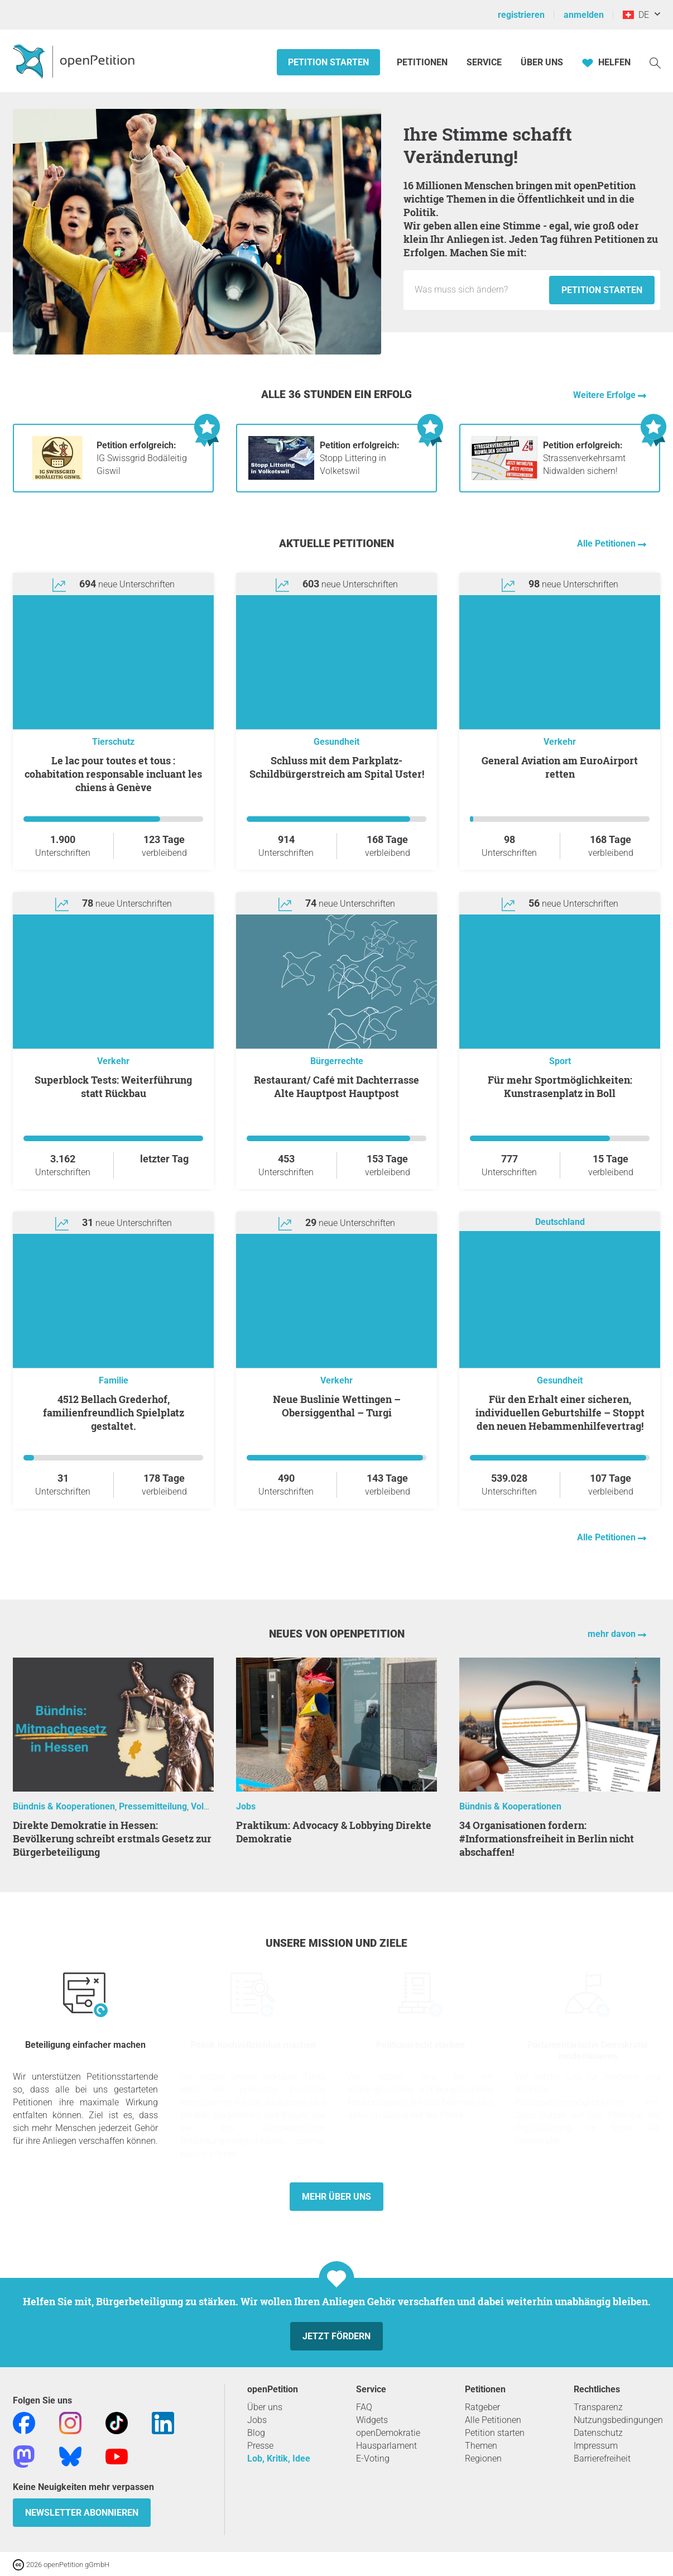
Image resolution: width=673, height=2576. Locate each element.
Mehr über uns (336, 2196)
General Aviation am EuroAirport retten (560, 767)
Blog (256, 2432)
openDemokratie (388, 2432)
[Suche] (655, 62)
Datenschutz (598, 2432)
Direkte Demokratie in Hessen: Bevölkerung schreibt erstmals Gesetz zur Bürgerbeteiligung (112, 1838)
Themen (481, 2445)
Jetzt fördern (336, 2336)
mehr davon (613, 1634)
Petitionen (423, 62)
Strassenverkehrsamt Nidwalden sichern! (584, 458)
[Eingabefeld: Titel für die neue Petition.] (479, 290)
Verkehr (560, 741)
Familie (113, 1380)
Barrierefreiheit (602, 2458)
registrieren (521, 14)
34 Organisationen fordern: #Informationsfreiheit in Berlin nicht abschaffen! (546, 1838)
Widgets (372, 2420)
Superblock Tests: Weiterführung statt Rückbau (113, 1086)
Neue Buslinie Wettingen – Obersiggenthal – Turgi (337, 1405)
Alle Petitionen (607, 543)
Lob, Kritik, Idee (278, 2458)
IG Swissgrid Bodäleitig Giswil (142, 458)
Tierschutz (113, 741)
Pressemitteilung (153, 1806)
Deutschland (560, 1222)
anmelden (584, 14)
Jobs (246, 1806)
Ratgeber (482, 2407)
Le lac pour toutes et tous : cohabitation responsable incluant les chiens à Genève (113, 774)
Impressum (596, 2445)
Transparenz (598, 2407)
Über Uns (542, 62)
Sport (560, 1061)
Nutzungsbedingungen (618, 2420)
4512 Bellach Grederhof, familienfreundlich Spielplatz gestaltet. (113, 1412)
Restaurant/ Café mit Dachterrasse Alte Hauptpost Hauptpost (336, 1086)
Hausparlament (386, 2445)
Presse (260, 2445)
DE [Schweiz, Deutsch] (636, 14)
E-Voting (373, 2458)
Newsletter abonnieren (81, 2512)
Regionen (483, 2458)
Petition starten (328, 62)
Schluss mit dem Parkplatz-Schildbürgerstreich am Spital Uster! (336, 767)
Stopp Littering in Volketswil (360, 458)
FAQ (364, 2407)
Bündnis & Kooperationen (64, 1806)
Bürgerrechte (336, 1061)
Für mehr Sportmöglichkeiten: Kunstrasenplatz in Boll (560, 1086)
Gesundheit (336, 741)
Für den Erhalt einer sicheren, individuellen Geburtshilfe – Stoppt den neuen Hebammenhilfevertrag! (560, 1412)
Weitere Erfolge (605, 395)
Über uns (264, 2407)
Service (484, 62)
